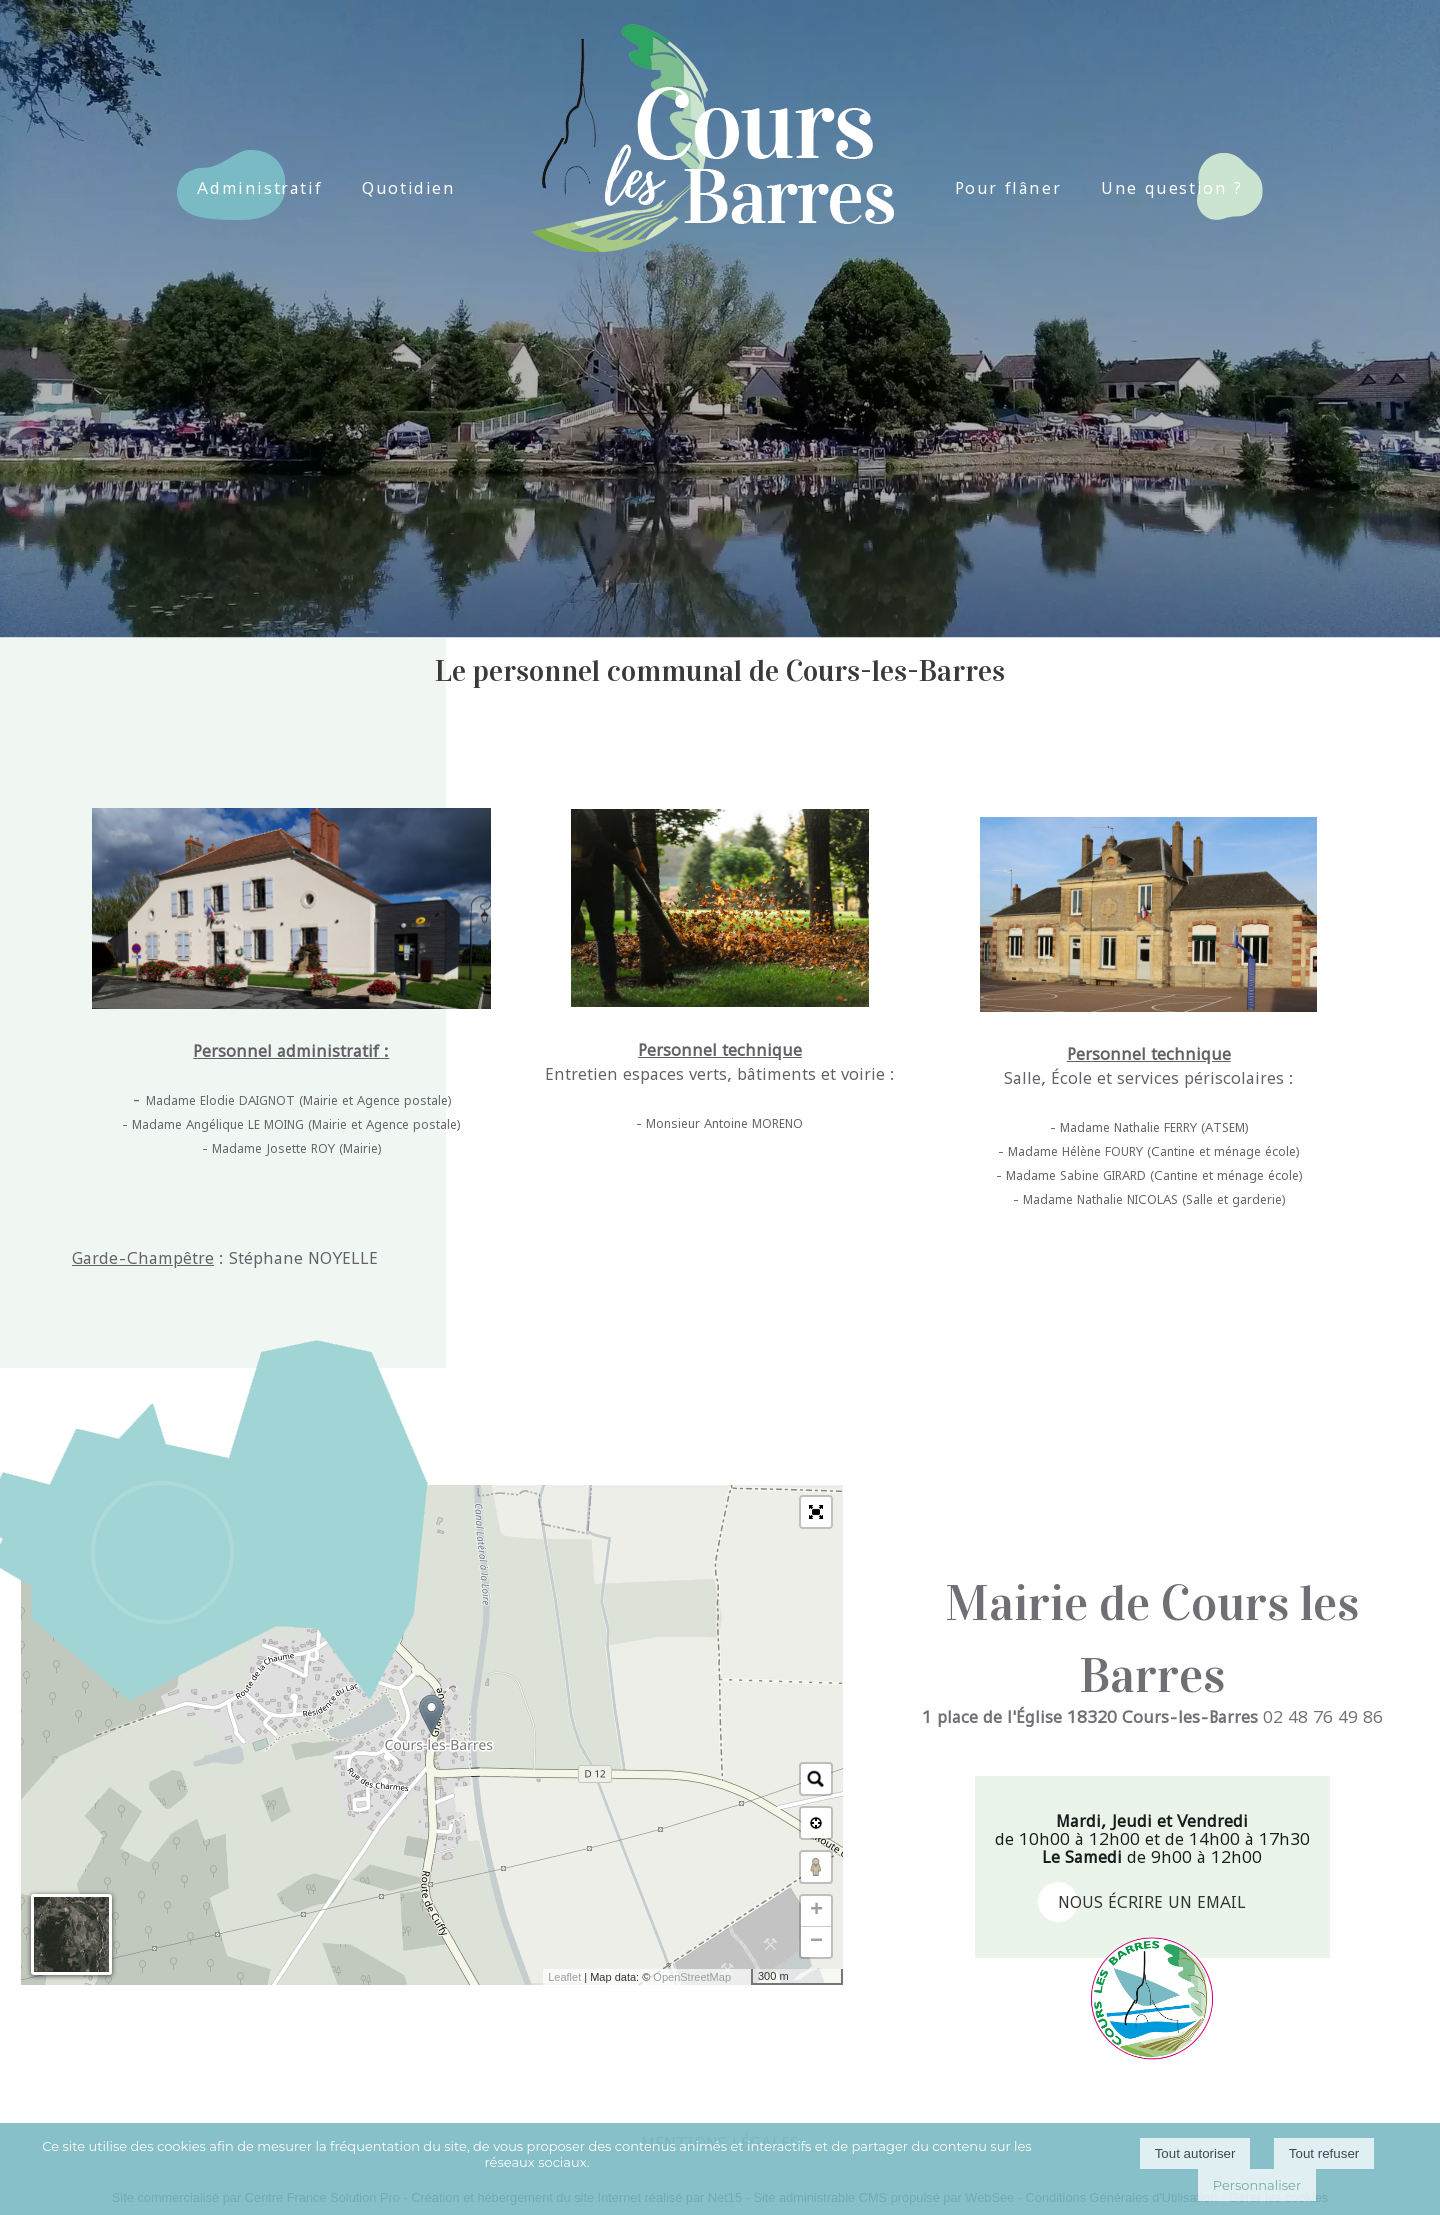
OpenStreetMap (692, 1977)
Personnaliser (1257, 2185)
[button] (816, 1512)
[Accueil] (705, 108)
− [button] (816, 1942)
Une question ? (1171, 188)
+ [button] (816, 1911)
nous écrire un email (1152, 1902)
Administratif (259, 188)
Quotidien (408, 188)
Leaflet (564, 1977)
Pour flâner (1008, 188)
